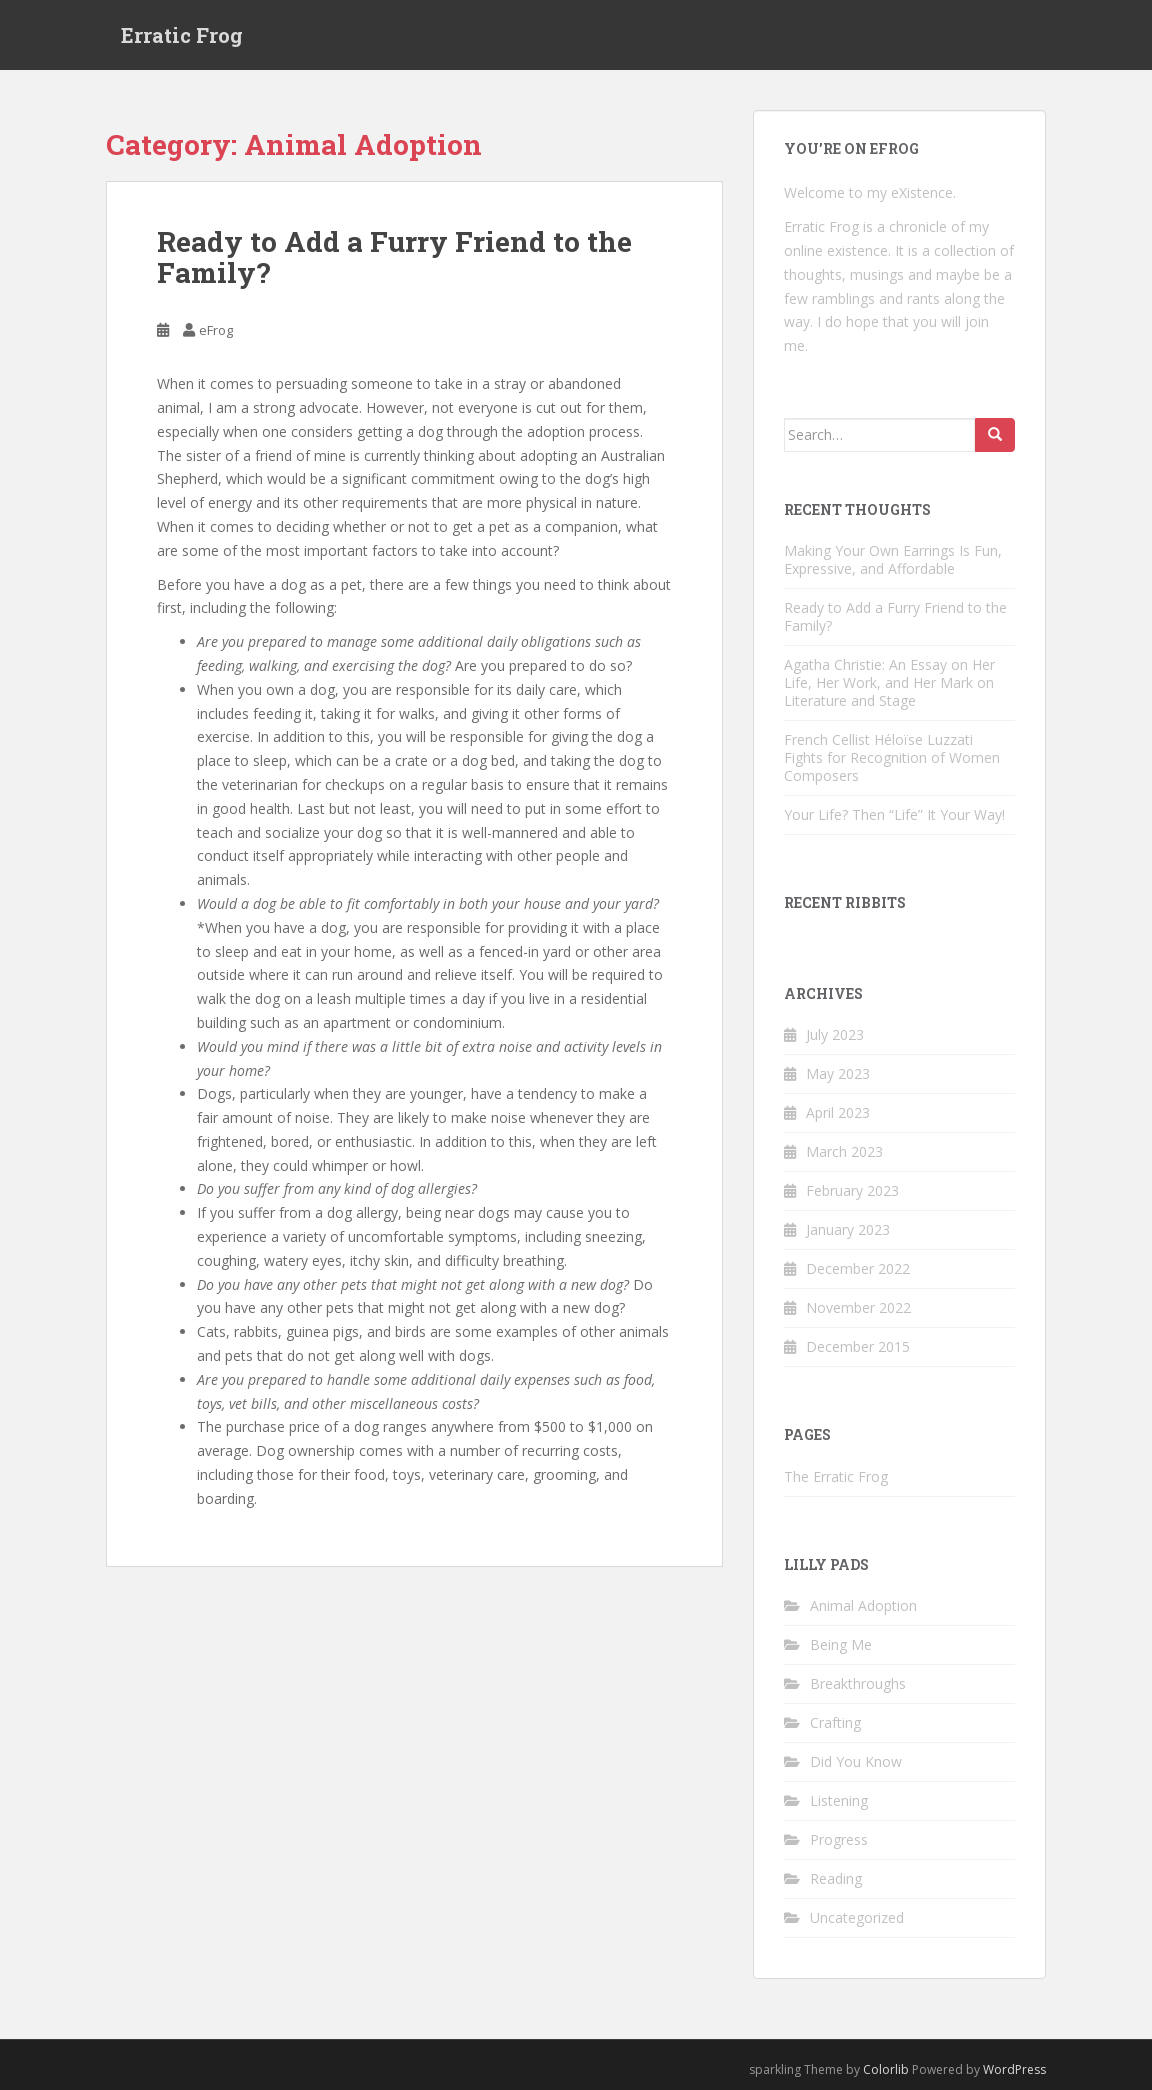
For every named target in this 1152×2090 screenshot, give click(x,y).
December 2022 (858, 1268)
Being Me (841, 1644)
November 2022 (858, 1307)
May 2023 (838, 1073)
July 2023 (835, 1034)
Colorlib (886, 2069)
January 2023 (848, 1229)
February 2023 (852, 1190)
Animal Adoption (863, 1605)
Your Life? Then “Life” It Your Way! (894, 814)
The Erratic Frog (836, 1476)
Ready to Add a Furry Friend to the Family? (394, 257)
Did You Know (856, 1761)
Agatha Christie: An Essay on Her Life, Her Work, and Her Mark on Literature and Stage (889, 682)
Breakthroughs (858, 1683)
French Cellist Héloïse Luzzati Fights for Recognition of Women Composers (892, 757)
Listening (839, 1800)
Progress (839, 1839)
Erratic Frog (182, 35)
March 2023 (844, 1151)
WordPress (1014, 2069)
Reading (836, 1878)
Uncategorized (857, 1917)
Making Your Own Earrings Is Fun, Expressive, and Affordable (893, 559)
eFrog (216, 330)
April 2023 (838, 1112)
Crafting (835, 1722)
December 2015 (858, 1346)
